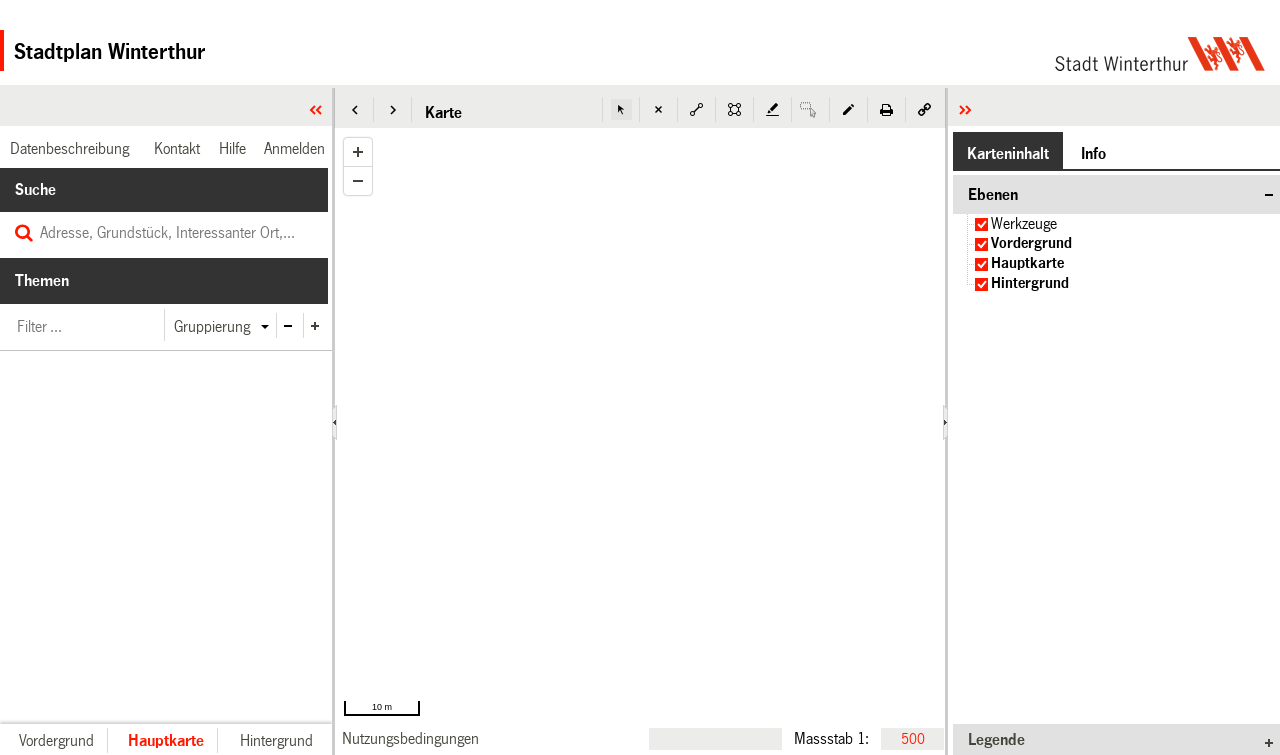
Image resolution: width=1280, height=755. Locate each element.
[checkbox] (981, 224)
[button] (355, 109)
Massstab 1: (831, 738)
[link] (410, 738)
